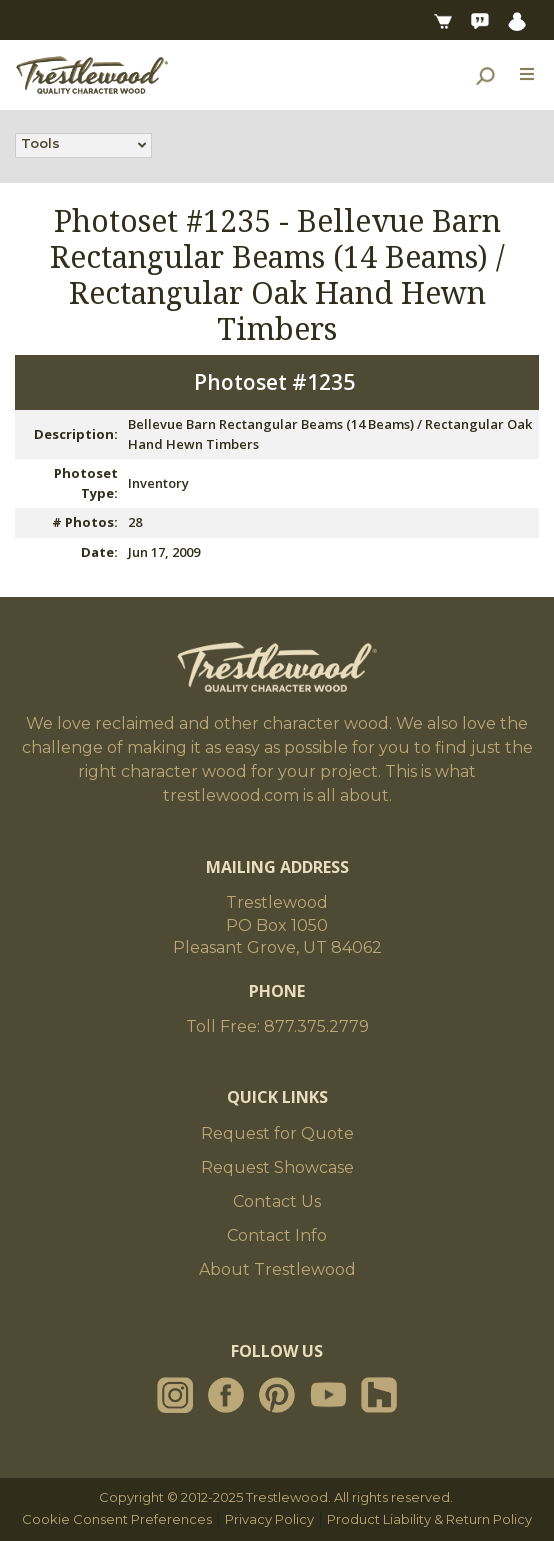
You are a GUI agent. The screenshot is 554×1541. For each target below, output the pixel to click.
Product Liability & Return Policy (429, 1519)
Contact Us (277, 1201)
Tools (40, 145)
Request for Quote (277, 1133)
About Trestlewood (277, 1269)
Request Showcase (277, 1167)
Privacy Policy (269, 1519)
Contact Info (277, 1235)
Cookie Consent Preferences (117, 1519)
